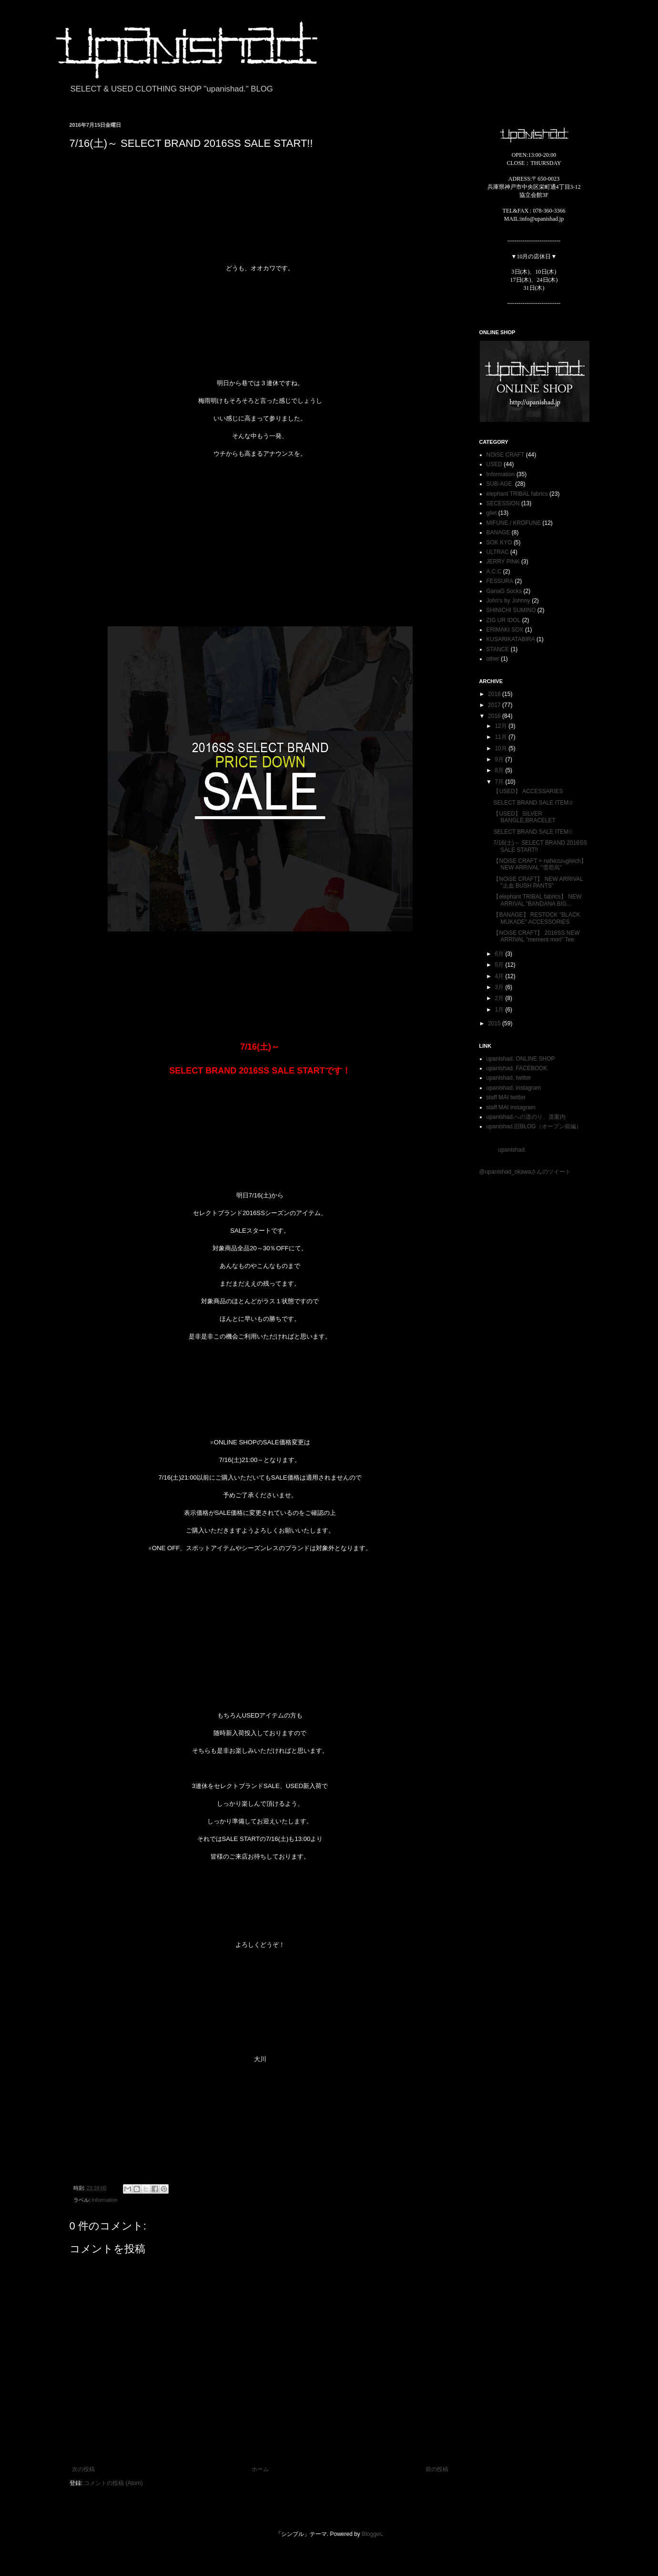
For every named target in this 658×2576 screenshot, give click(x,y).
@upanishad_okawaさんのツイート (525, 1171)
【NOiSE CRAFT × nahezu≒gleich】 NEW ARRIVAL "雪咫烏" (539, 864)
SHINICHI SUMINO (511, 610)
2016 (495, 716)
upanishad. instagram (513, 1087)
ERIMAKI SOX (505, 629)
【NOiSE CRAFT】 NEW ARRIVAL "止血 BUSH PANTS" (538, 882)
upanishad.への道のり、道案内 (526, 1117)
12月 (501, 726)
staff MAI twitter (506, 1097)
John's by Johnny (508, 600)
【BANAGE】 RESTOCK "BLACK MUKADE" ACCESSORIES (536, 918)
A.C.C (494, 571)
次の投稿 (83, 2469)
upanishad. (512, 1149)
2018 (495, 694)
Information (105, 2200)
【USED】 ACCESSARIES (528, 791)
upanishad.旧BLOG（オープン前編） (534, 1126)
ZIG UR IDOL (503, 620)
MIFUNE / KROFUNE (513, 523)
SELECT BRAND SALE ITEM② (533, 802)
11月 (501, 737)
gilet (491, 513)
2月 (500, 998)
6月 (500, 954)
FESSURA (500, 581)
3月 (500, 987)
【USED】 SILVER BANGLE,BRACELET (524, 817)
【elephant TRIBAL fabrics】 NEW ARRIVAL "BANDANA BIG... (537, 900)
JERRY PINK (503, 561)
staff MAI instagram (511, 1107)
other (492, 658)
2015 (495, 1023)
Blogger (371, 2534)
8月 (500, 770)
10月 (501, 748)
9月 (500, 759)
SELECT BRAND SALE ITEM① (533, 831)
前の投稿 (436, 2469)
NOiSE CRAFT (505, 454)
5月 (500, 964)
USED (494, 464)
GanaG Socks (504, 591)
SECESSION (503, 503)
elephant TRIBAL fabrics (517, 494)
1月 (500, 1009)
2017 (495, 705)
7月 (500, 781)
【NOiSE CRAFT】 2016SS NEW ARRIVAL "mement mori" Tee (536, 936)
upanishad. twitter (508, 1077)
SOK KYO (499, 542)
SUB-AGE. (500, 483)
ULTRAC (497, 552)
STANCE (497, 649)
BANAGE (498, 532)
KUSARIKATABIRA (510, 639)
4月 (500, 976)
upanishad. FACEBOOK (516, 1068)
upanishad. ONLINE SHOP (520, 1058)
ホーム (260, 2469)
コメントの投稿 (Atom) (113, 2483)
